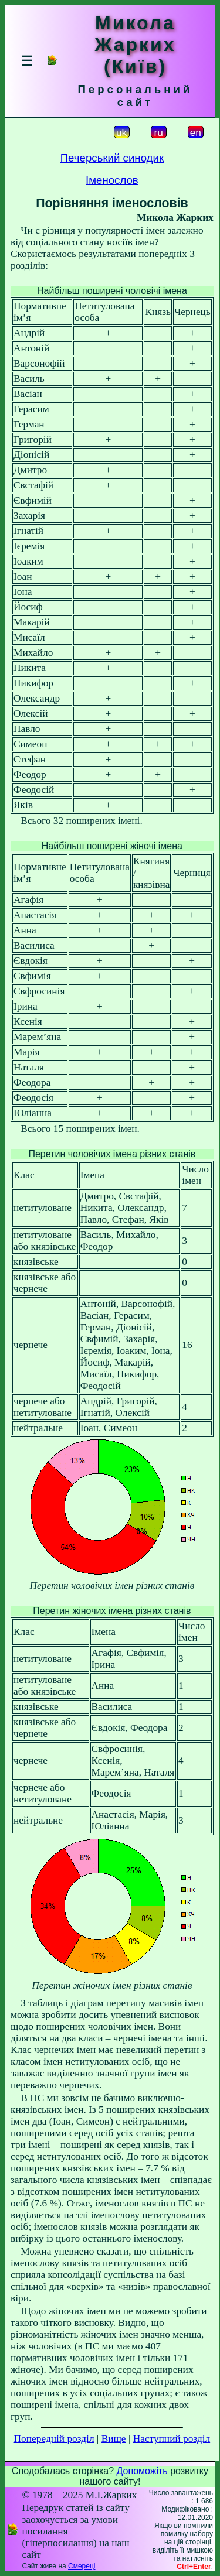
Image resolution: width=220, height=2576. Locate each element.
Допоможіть (142, 2471)
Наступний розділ (171, 2438)
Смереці (81, 2566)
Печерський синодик (112, 158)
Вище (113, 2438)
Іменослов (112, 180)
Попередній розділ (54, 2438)
